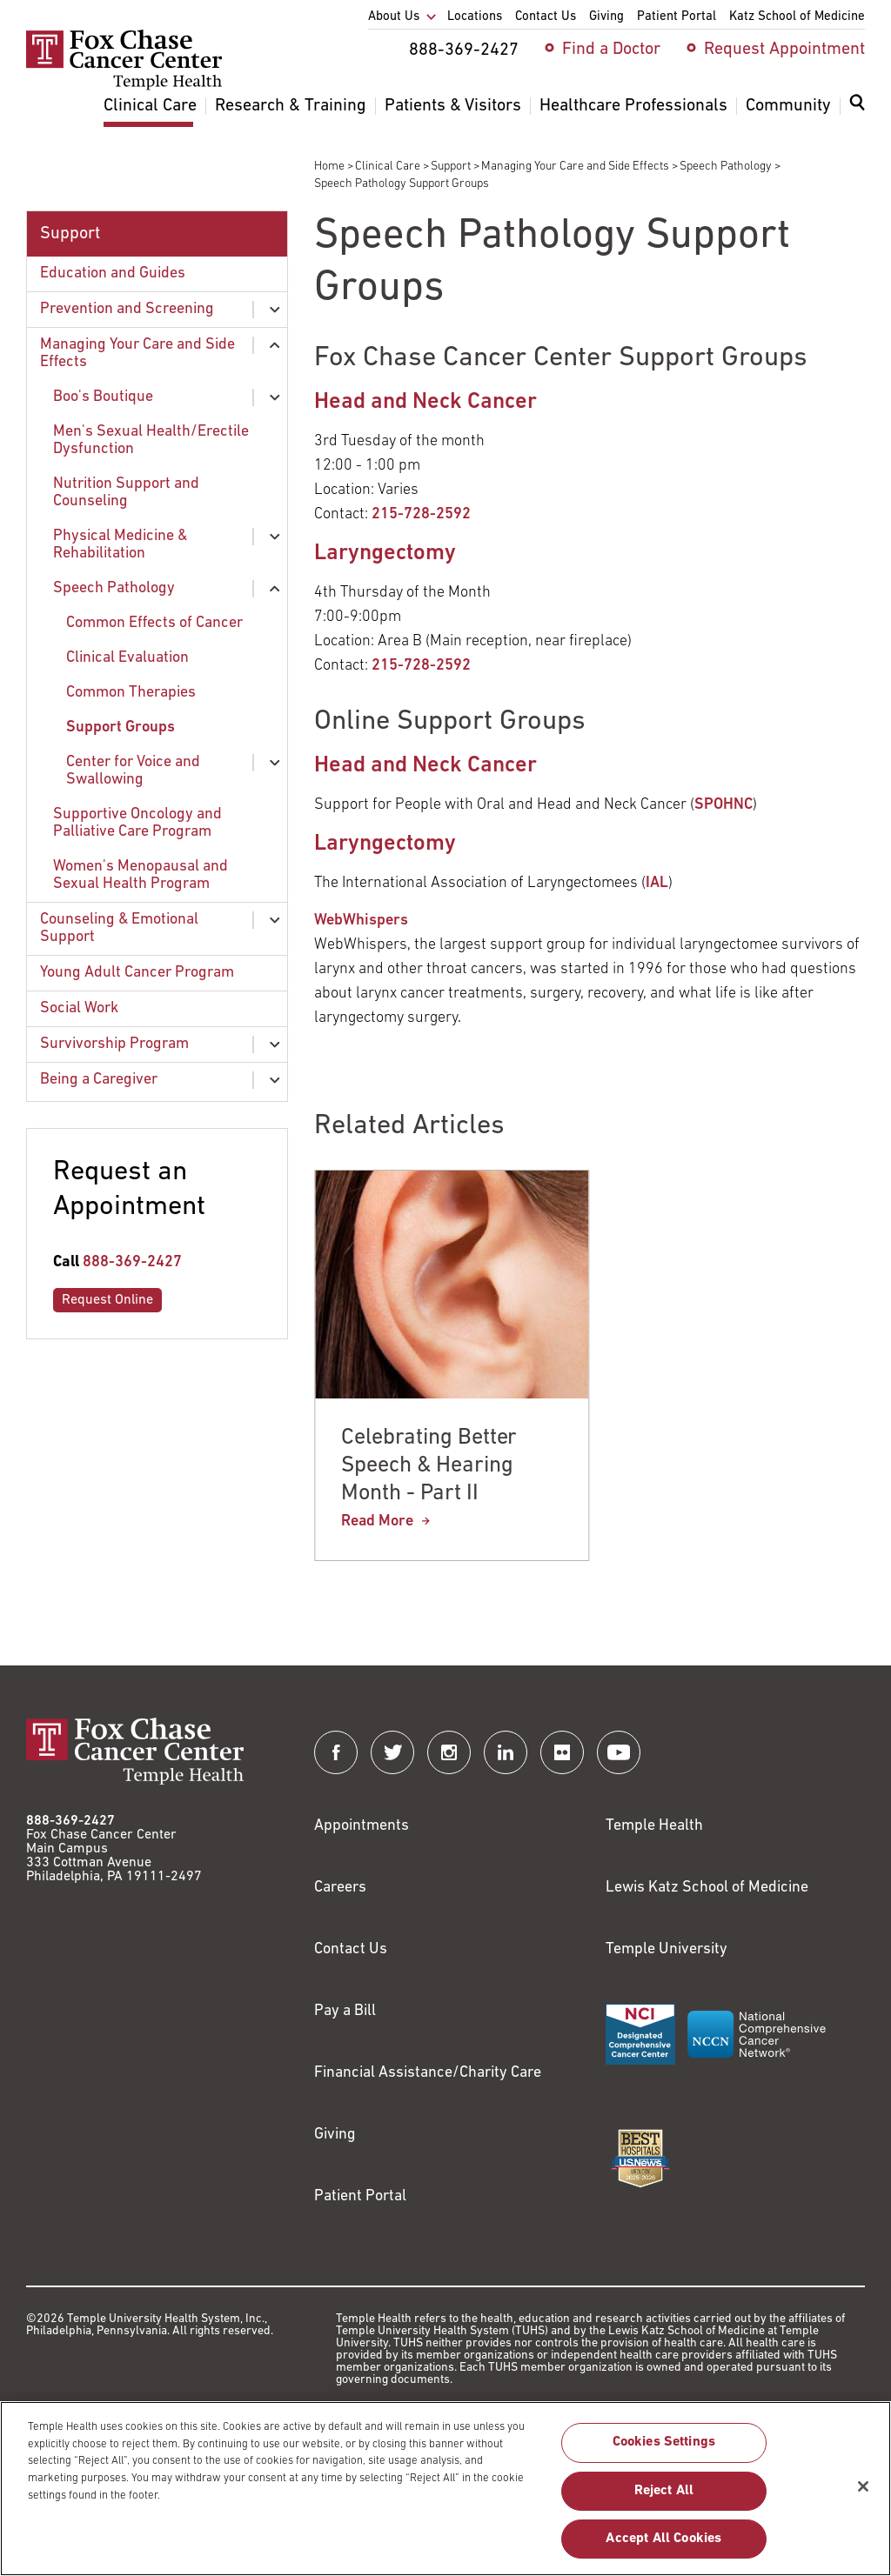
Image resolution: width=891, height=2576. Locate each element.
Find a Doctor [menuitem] (611, 49)
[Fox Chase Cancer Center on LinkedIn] (505, 1752)
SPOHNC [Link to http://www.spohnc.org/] (723, 805)
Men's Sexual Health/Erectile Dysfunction (151, 440)
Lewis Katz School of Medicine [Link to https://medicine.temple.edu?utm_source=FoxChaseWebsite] (707, 1887)
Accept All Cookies (663, 2547)
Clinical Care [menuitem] (150, 106)
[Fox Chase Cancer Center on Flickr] (562, 1752)
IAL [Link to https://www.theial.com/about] (657, 883)
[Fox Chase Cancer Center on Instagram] (449, 1752)
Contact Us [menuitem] (545, 16)
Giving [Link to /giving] (335, 2134)
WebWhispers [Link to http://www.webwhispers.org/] (361, 920)
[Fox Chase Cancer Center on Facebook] (336, 1752)
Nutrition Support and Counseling (126, 493)
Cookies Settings (664, 2452)
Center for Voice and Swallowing (133, 771)
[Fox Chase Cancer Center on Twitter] (392, 1752)
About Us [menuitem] (393, 16)
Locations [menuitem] (474, 16)
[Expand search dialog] (857, 106)
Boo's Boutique (103, 397)
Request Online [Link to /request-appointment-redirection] (107, 1300)
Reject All (664, 2499)
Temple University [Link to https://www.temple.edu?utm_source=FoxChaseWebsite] (666, 1949)
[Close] (863, 2495)
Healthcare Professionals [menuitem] (633, 106)
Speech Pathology (726, 166)
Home (329, 166)
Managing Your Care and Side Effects (575, 166)
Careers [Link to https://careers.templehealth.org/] (340, 1887)
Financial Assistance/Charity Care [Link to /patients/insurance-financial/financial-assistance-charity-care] (427, 2073)
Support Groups (120, 727)
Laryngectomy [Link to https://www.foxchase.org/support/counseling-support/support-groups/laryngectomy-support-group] (385, 553)
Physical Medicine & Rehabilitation (120, 545)
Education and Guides (112, 273)
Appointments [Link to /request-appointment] (361, 1826)
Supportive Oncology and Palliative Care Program (137, 823)
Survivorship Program (114, 1044)
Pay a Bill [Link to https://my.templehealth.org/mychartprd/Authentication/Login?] (345, 2011)
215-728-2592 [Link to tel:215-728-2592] (421, 514)
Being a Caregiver (98, 1079)
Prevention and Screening (127, 309)
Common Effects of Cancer (154, 623)
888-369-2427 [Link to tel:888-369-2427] (132, 1262)
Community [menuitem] (788, 106)
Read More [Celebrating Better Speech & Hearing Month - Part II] (377, 1521)
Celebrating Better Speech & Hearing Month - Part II (429, 1465)
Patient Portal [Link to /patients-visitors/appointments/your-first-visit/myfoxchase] (360, 2196)
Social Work (79, 1008)
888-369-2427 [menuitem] (464, 50)
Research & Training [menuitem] (290, 106)
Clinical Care (387, 166)
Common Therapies (131, 692)
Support (451, 166)
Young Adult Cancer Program (137, 972)
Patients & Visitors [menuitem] (453, 106)
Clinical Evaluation (127, 658)
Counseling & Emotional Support (119, 928)
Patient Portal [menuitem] (676, 16)
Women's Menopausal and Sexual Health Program (140, 875)
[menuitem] (857, 113)
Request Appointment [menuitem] (784, 49)
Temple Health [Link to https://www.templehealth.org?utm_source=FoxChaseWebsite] (654, 1826)
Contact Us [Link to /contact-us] (350, 1949)
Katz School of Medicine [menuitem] (797, 16)
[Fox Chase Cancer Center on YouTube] (618, 1752)
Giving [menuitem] (606, 16)
